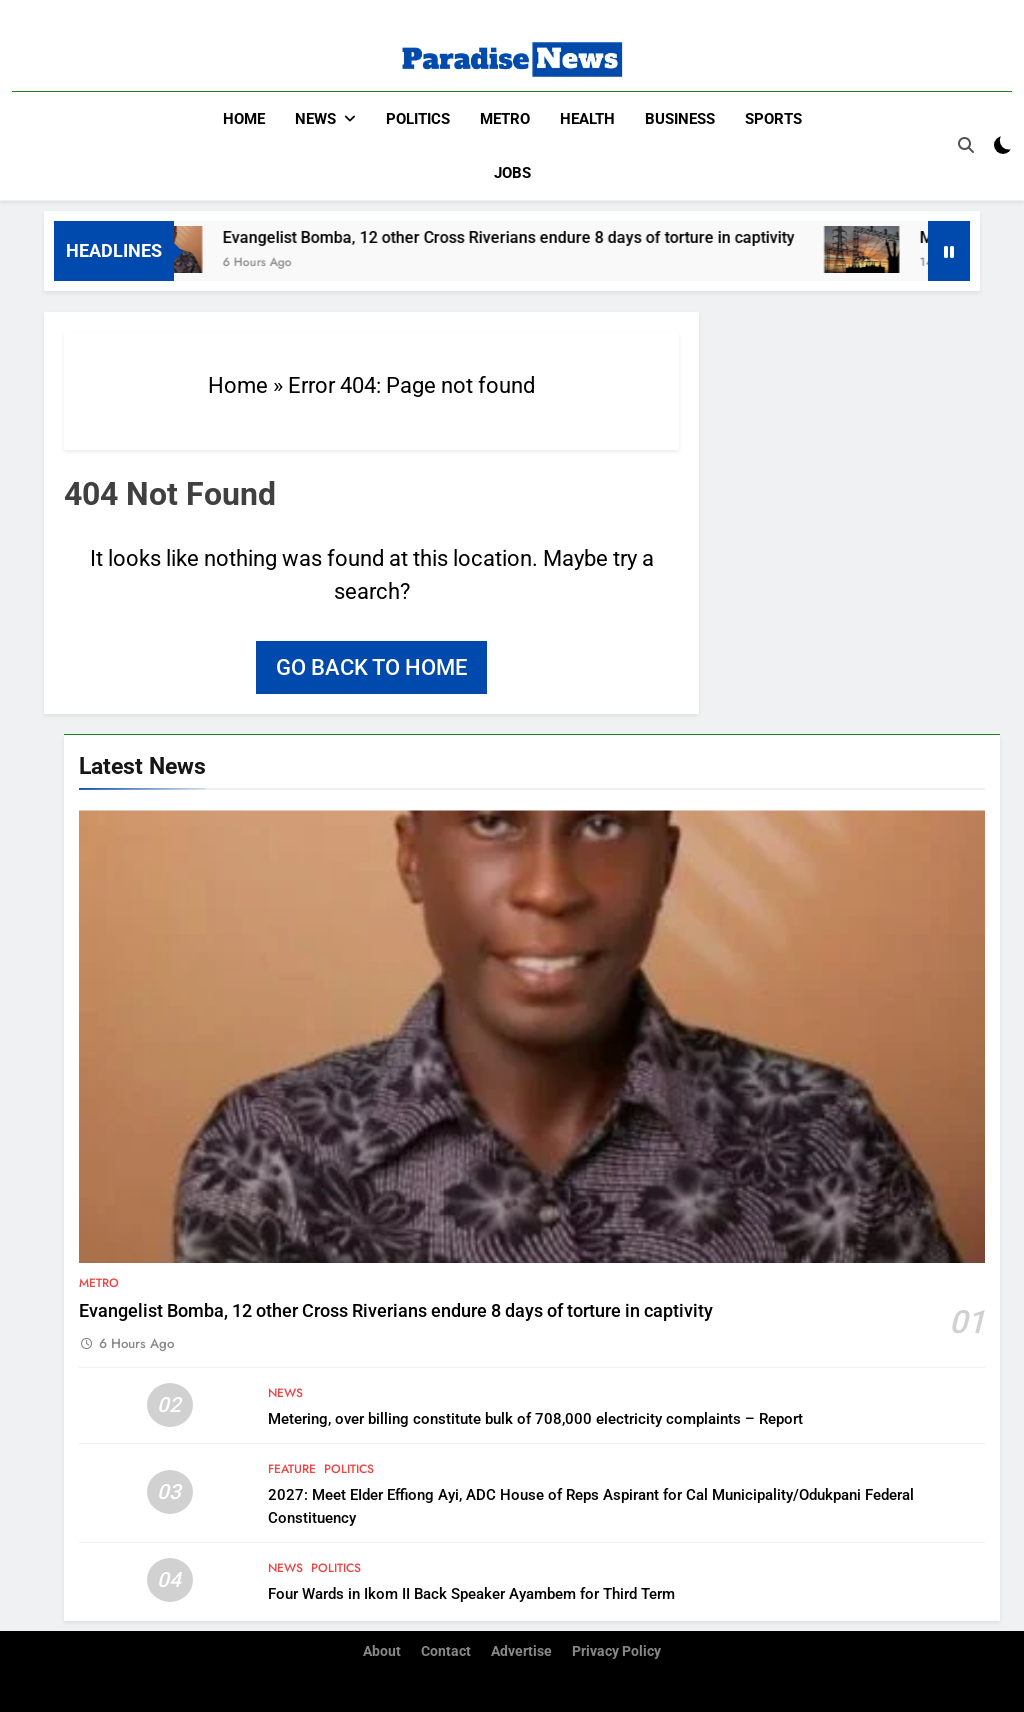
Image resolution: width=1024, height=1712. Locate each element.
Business (680, 119)
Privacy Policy (616, 1651)
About (382, 1651)
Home (244, 119)
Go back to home (371, 666)
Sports (773, 119)
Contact (446, 1651)
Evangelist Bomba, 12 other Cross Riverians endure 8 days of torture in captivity (526, 236)
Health (587, 119)
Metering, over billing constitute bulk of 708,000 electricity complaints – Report (535, 1418)
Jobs (512, 173)
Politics (418, 119)
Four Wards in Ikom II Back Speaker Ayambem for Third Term (471, 1593)
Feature (292, 1468)
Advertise (521, 1651)
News (315, 119)
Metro (505, 119)
